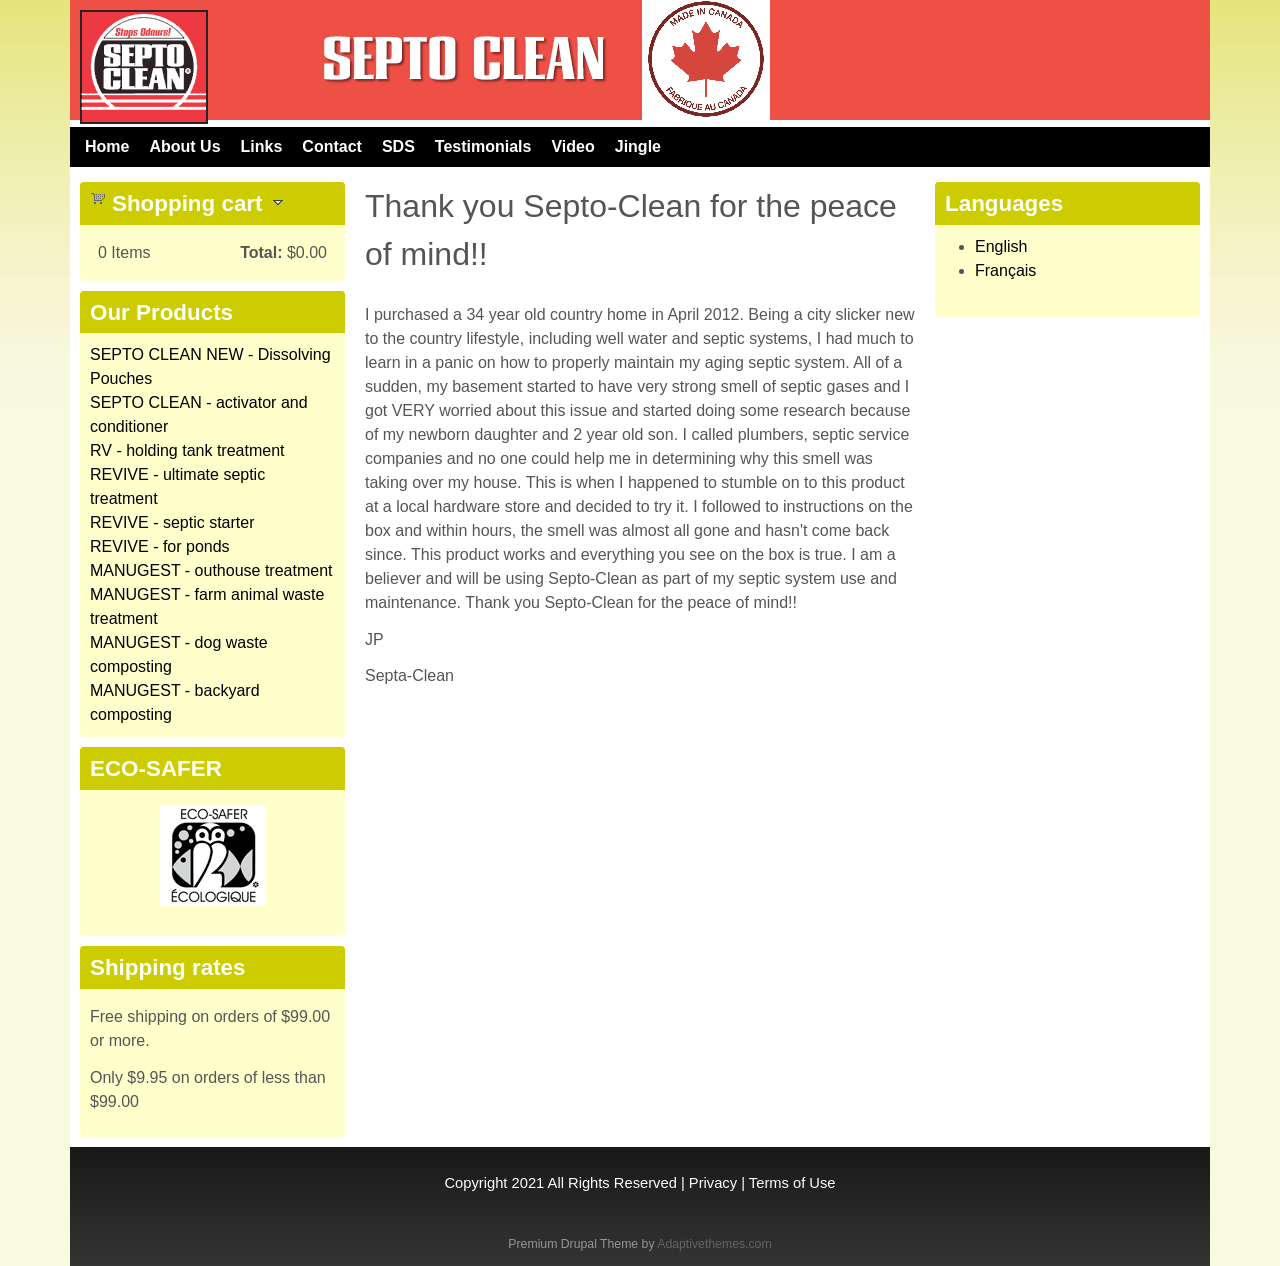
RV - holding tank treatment (187, 450)
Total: (261, 252)
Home (107, 146)
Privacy (713, 1183)
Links (262, 146)
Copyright (475, 1183)
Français (1005, 270)
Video (572, 146)
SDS (398, 146)
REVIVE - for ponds (160, 546)
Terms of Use (792, 1183)
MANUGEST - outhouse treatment (211, 570)
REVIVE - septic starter (172, 522)
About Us (184, 146)
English (1001, 246)
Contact (332, 146)
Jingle (638, 146)
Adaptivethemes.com (714, 1244)
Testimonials (483, 146)
